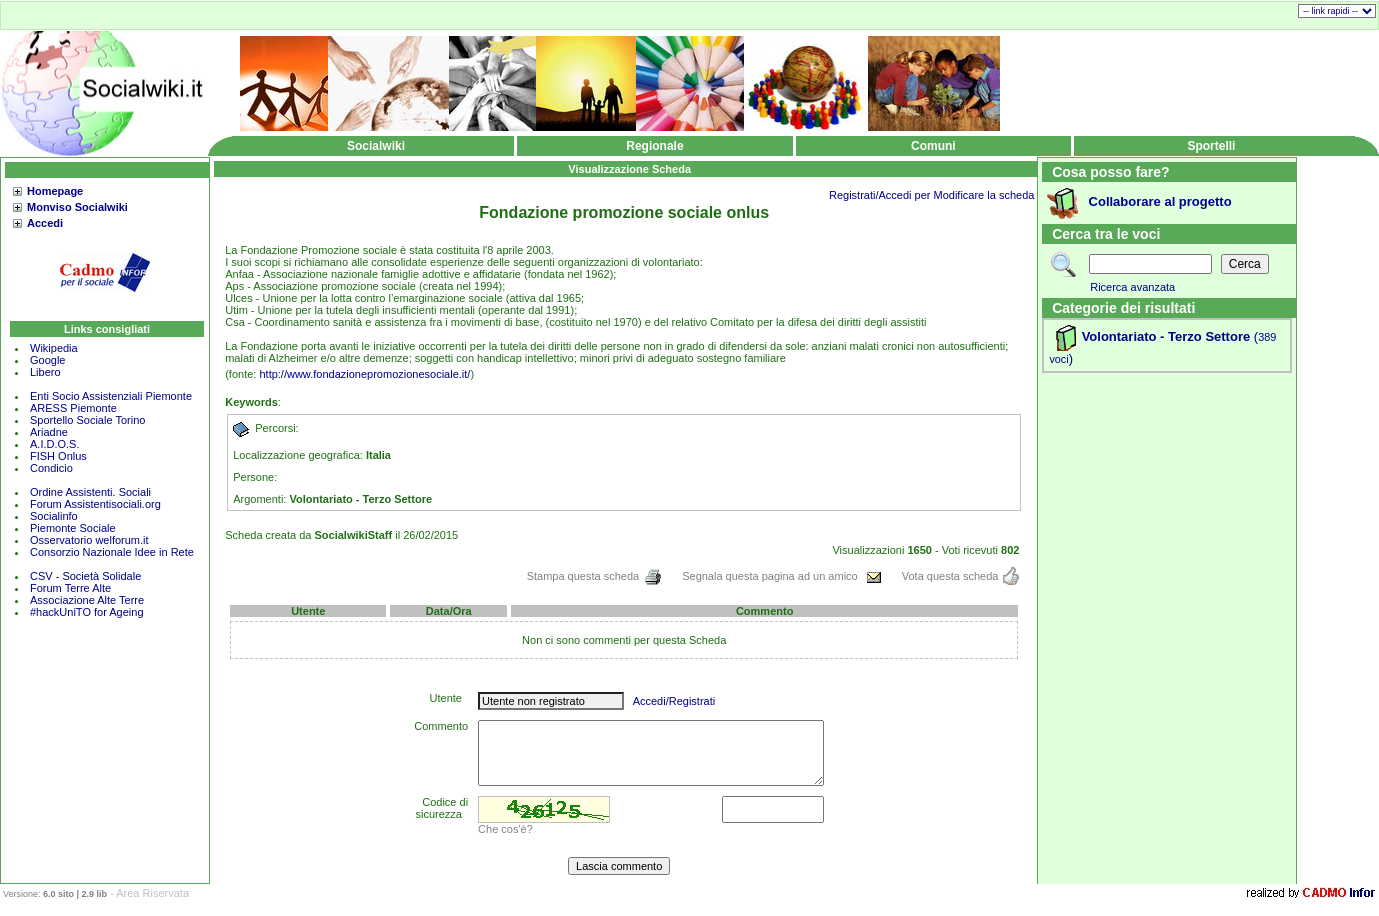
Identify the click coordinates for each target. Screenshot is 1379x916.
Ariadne (49, 432)
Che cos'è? (505, 829)
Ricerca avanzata (1132, 287)
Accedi (45, 223)
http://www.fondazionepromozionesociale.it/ (364, 374)
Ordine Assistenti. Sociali (90, 492)
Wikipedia (54, 348)
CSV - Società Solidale (85, 576)
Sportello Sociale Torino (87, 420)
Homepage (55, 191)
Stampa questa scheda (595, 576)
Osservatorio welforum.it (89, 540)
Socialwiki (376, 146)
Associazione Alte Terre (87, 600)
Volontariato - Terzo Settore (1166, 336)
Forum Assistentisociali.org (95, 504)
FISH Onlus (58, 456)
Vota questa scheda (961, 576)
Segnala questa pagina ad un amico (782, 576)
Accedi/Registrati (674, 701)
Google (47, 360)
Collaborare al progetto (1160, 201)
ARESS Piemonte (73, 408)
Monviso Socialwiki (77, 207)
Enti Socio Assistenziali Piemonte (111, 396)
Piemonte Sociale (73, 528)
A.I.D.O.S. (55, 444)
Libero (45, 372)
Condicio (51, 468)
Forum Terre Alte (72, 588)
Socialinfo (54, 516)
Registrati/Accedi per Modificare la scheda (931, 195)
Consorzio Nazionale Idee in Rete (112, 552)
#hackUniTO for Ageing (87, 612)
